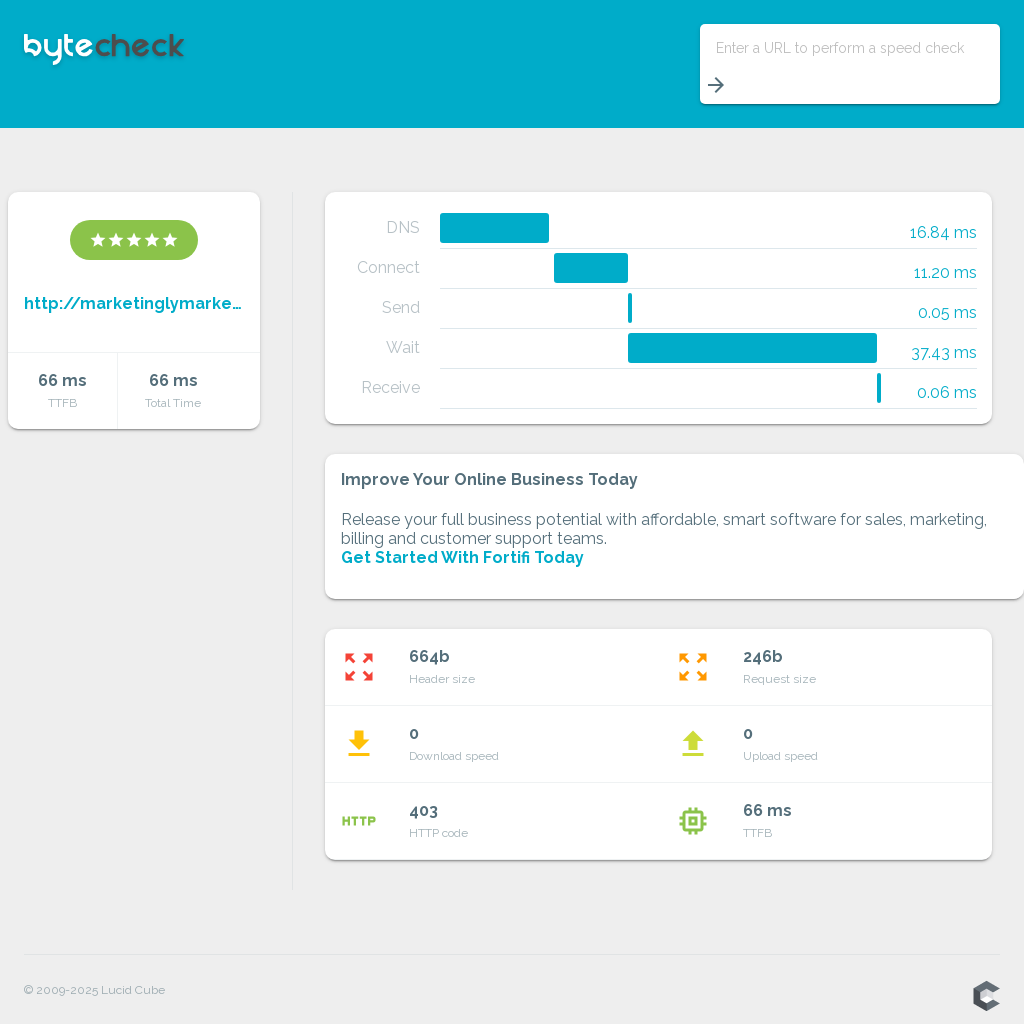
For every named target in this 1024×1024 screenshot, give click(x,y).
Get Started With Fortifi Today (462, 557)
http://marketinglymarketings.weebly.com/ (134, 303)
